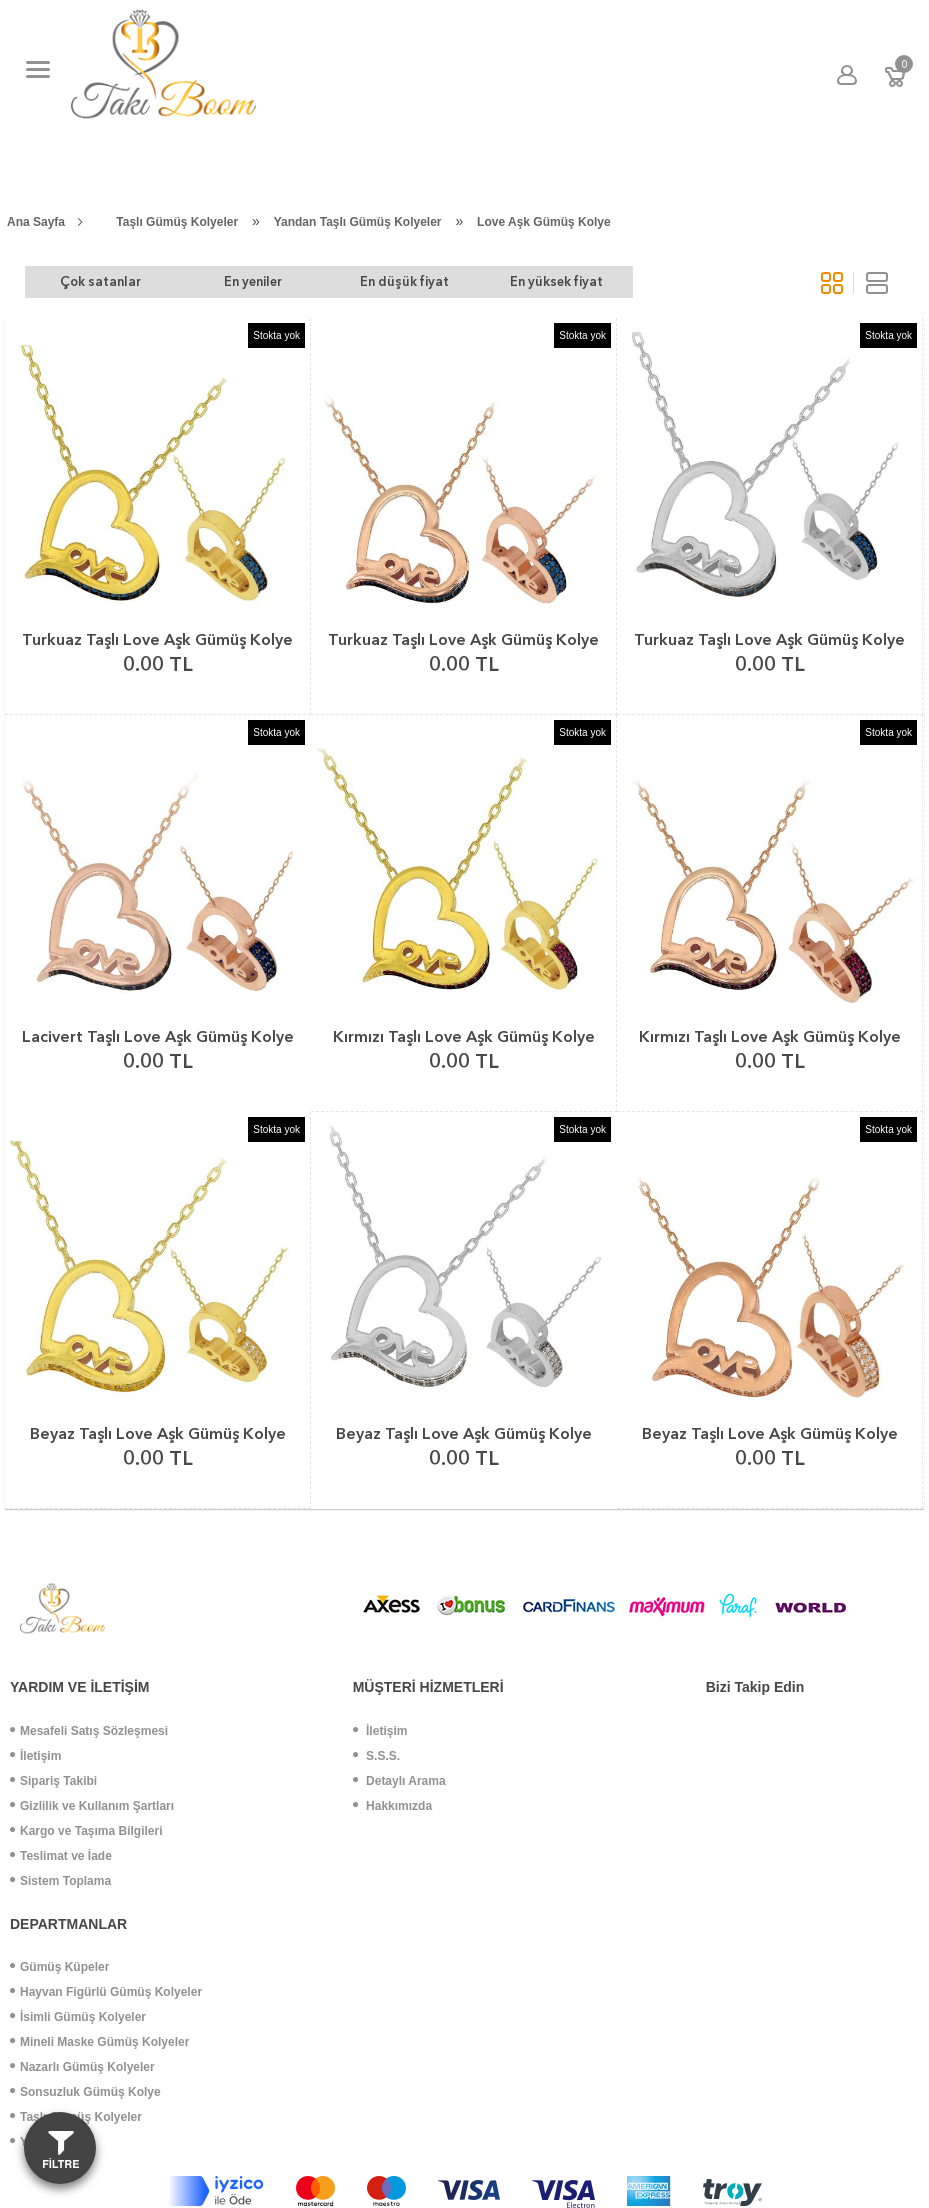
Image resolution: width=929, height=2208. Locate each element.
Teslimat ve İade (61, 1856)
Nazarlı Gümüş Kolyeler (82, 2067)
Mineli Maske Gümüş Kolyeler (99, 2042)
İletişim (35, 1756)
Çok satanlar (95, 281)
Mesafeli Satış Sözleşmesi (89, 1731)
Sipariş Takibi (53, 1781)
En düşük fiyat (379, 281)
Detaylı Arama (399, 1781)
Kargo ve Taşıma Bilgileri (86, 1831)
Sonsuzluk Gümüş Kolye (85, 2092)
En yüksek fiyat (521, 281)
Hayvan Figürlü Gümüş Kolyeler (106, 1992)
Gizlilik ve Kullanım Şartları (92, 1806)
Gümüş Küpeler (59, 1967)
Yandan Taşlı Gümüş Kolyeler (358, 222)
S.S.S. (376, 1756)
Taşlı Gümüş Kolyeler (177, 222)
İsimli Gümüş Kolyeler (78, 2017)
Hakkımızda (392, 1806)
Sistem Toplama (60, 1881)
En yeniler (238, 281)
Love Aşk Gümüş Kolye (544, 222)
